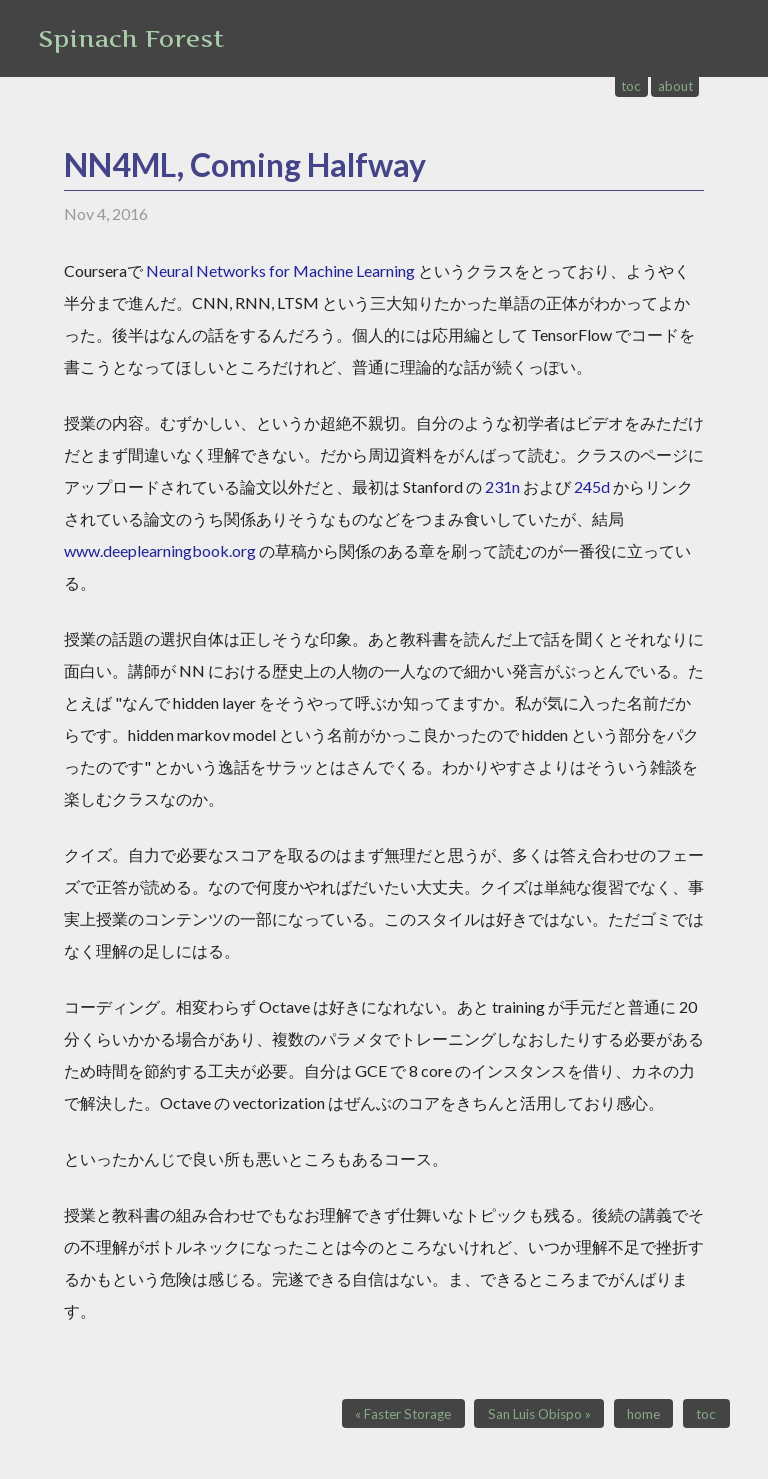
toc (631, 86)
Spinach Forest (131, 38)
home (643, 1414)
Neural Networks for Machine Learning (280, 270)
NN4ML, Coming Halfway (245, 164)
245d (592, 486)
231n (502, 486)
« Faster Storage (403, 1414)
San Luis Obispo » (539, 1414)
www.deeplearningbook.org (160, 550)
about (675, 86)
